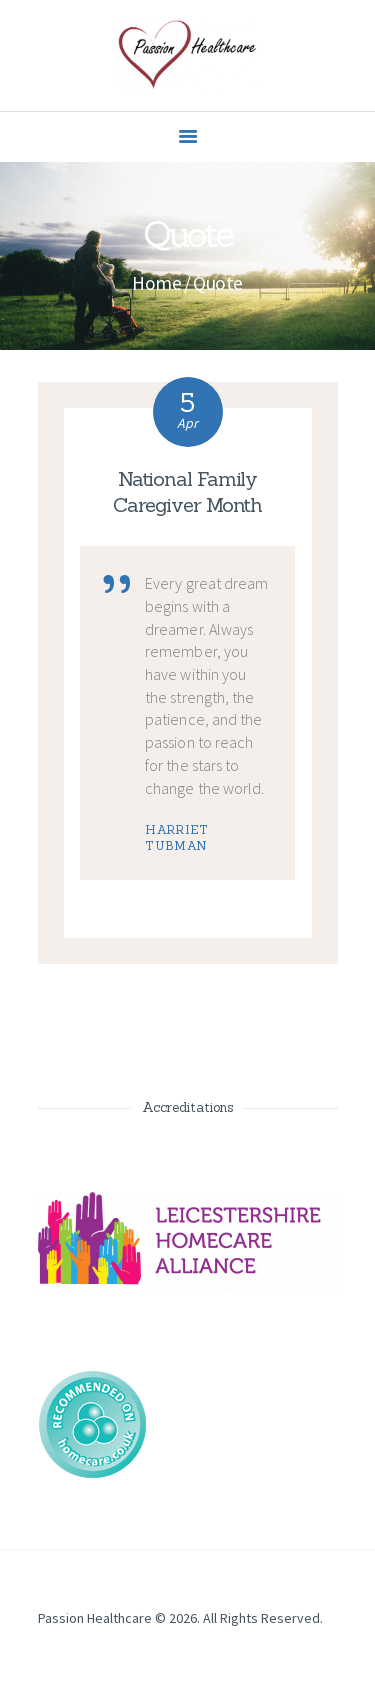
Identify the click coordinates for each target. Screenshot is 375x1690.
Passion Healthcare (95, 1618)
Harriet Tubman (176, 837)
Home (156, 283)
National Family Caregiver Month (188, 491)
